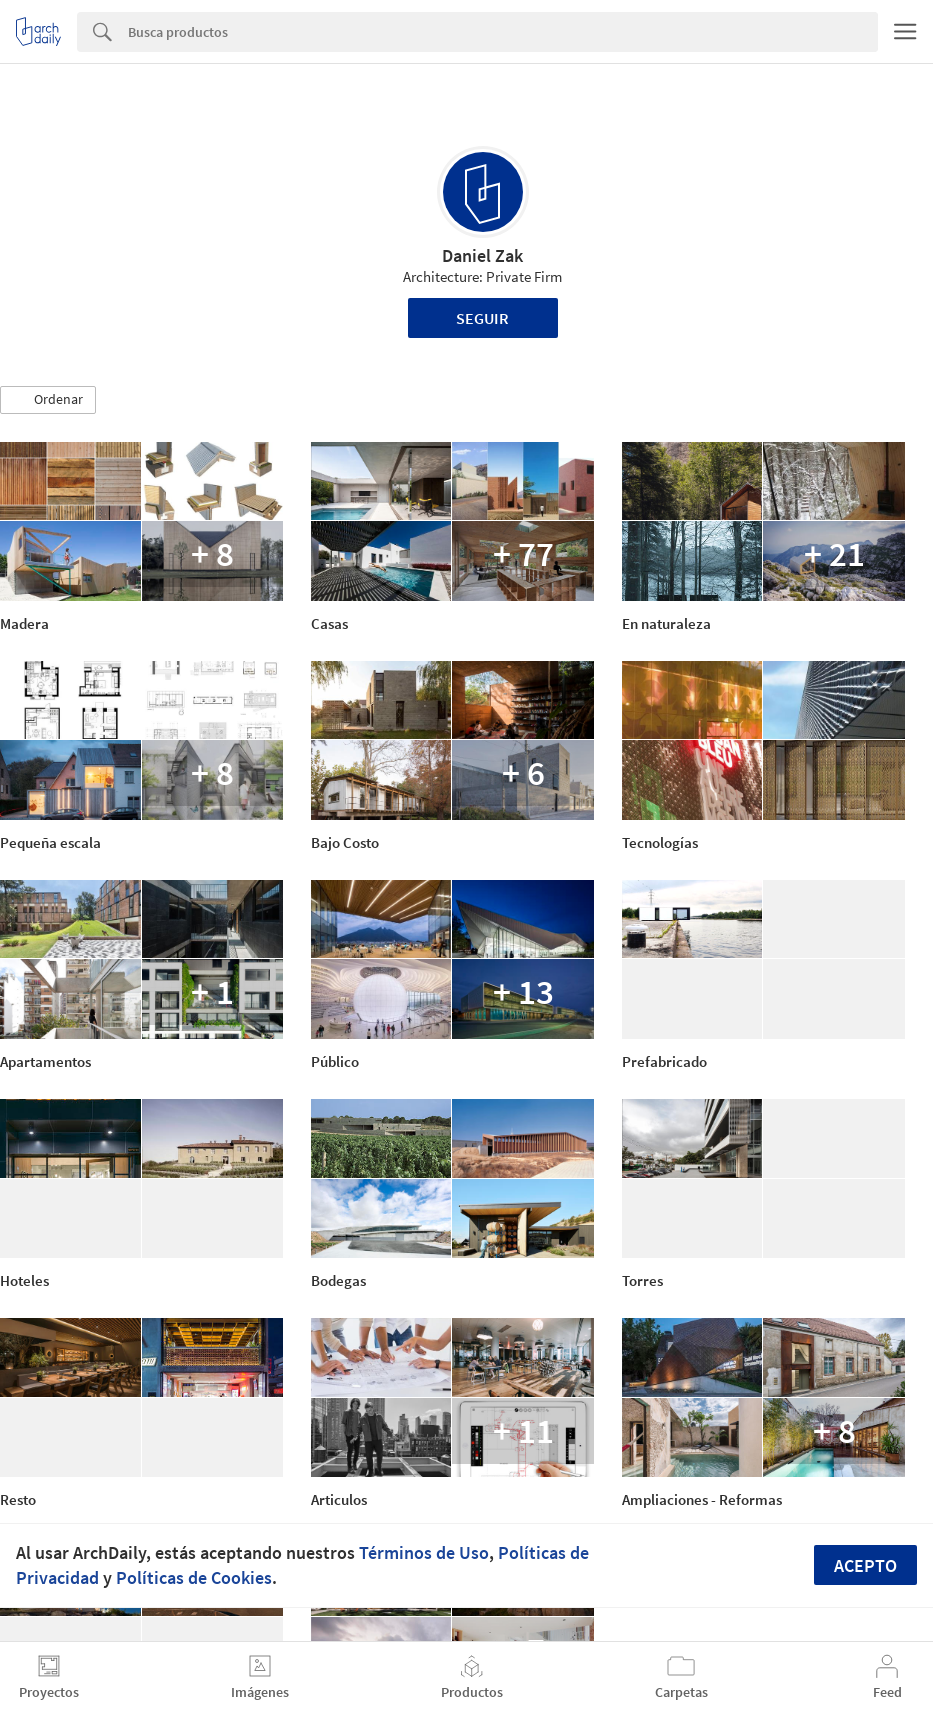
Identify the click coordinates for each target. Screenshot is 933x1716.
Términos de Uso (424, 1552)
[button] (48, 400)
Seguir (482, 318)
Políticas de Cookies (194, 1577)
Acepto (865, 1565)
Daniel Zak (482, 255)
